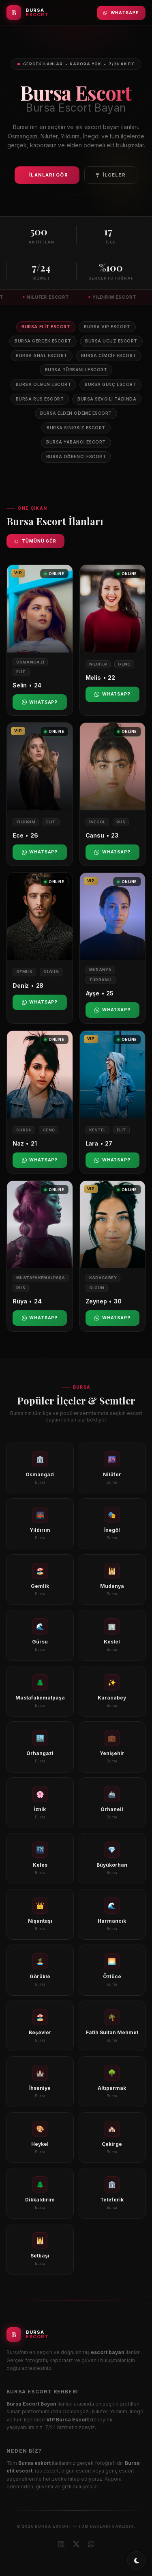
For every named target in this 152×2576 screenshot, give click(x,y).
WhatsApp (121, 12)
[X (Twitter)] (76, 2544)
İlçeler (111, 175)
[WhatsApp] (91, 2544)
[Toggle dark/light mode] (136, 2560)
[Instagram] (61, 2544)
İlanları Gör (48, 175)
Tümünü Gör (35, 540)
